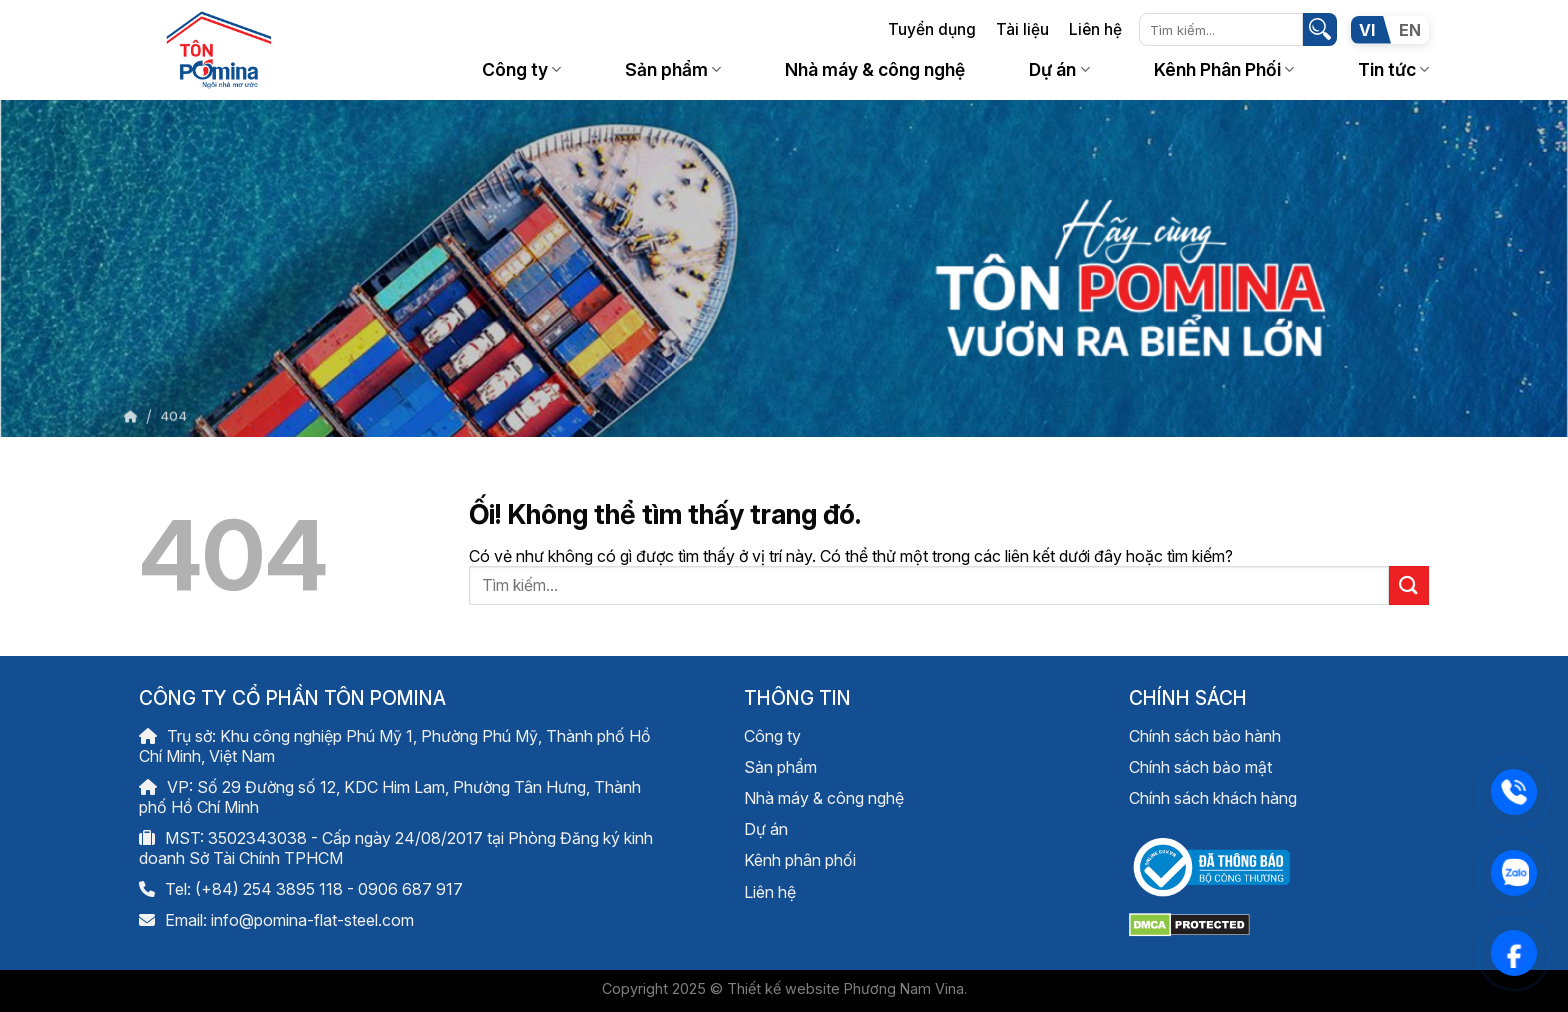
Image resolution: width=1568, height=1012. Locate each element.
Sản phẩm (673, 69)
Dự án (1059, 69)
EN (1410, 30)
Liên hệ (1095, 29)
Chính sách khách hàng (1213, 798)
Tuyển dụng (932, 29)
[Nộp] (1320, 30)
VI (1367, 30)
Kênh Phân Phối (1224, 69)
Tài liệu (1022, 29)
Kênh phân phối (800, 860)
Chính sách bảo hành (1205, 736)
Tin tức (1393, 69)
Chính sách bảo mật (1200, 767)
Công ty (521, 69)
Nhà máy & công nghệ (875, 69)
